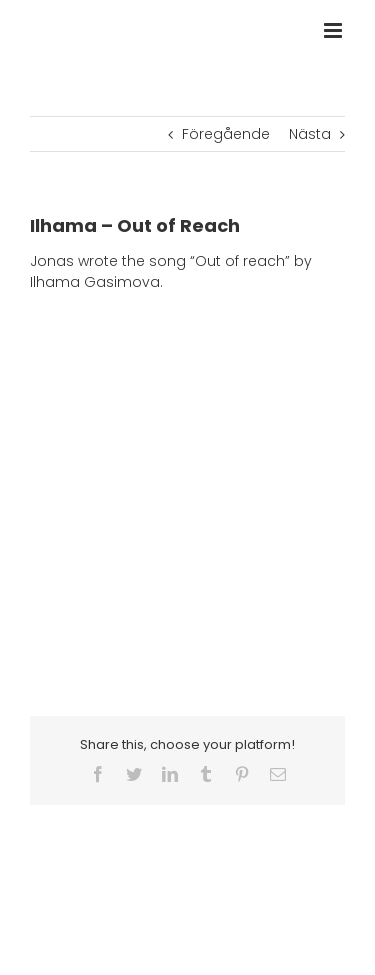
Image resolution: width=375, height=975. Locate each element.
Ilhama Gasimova (95, 282)
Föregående (226, 134)
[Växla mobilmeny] (334, 30)
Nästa (310, 134)
